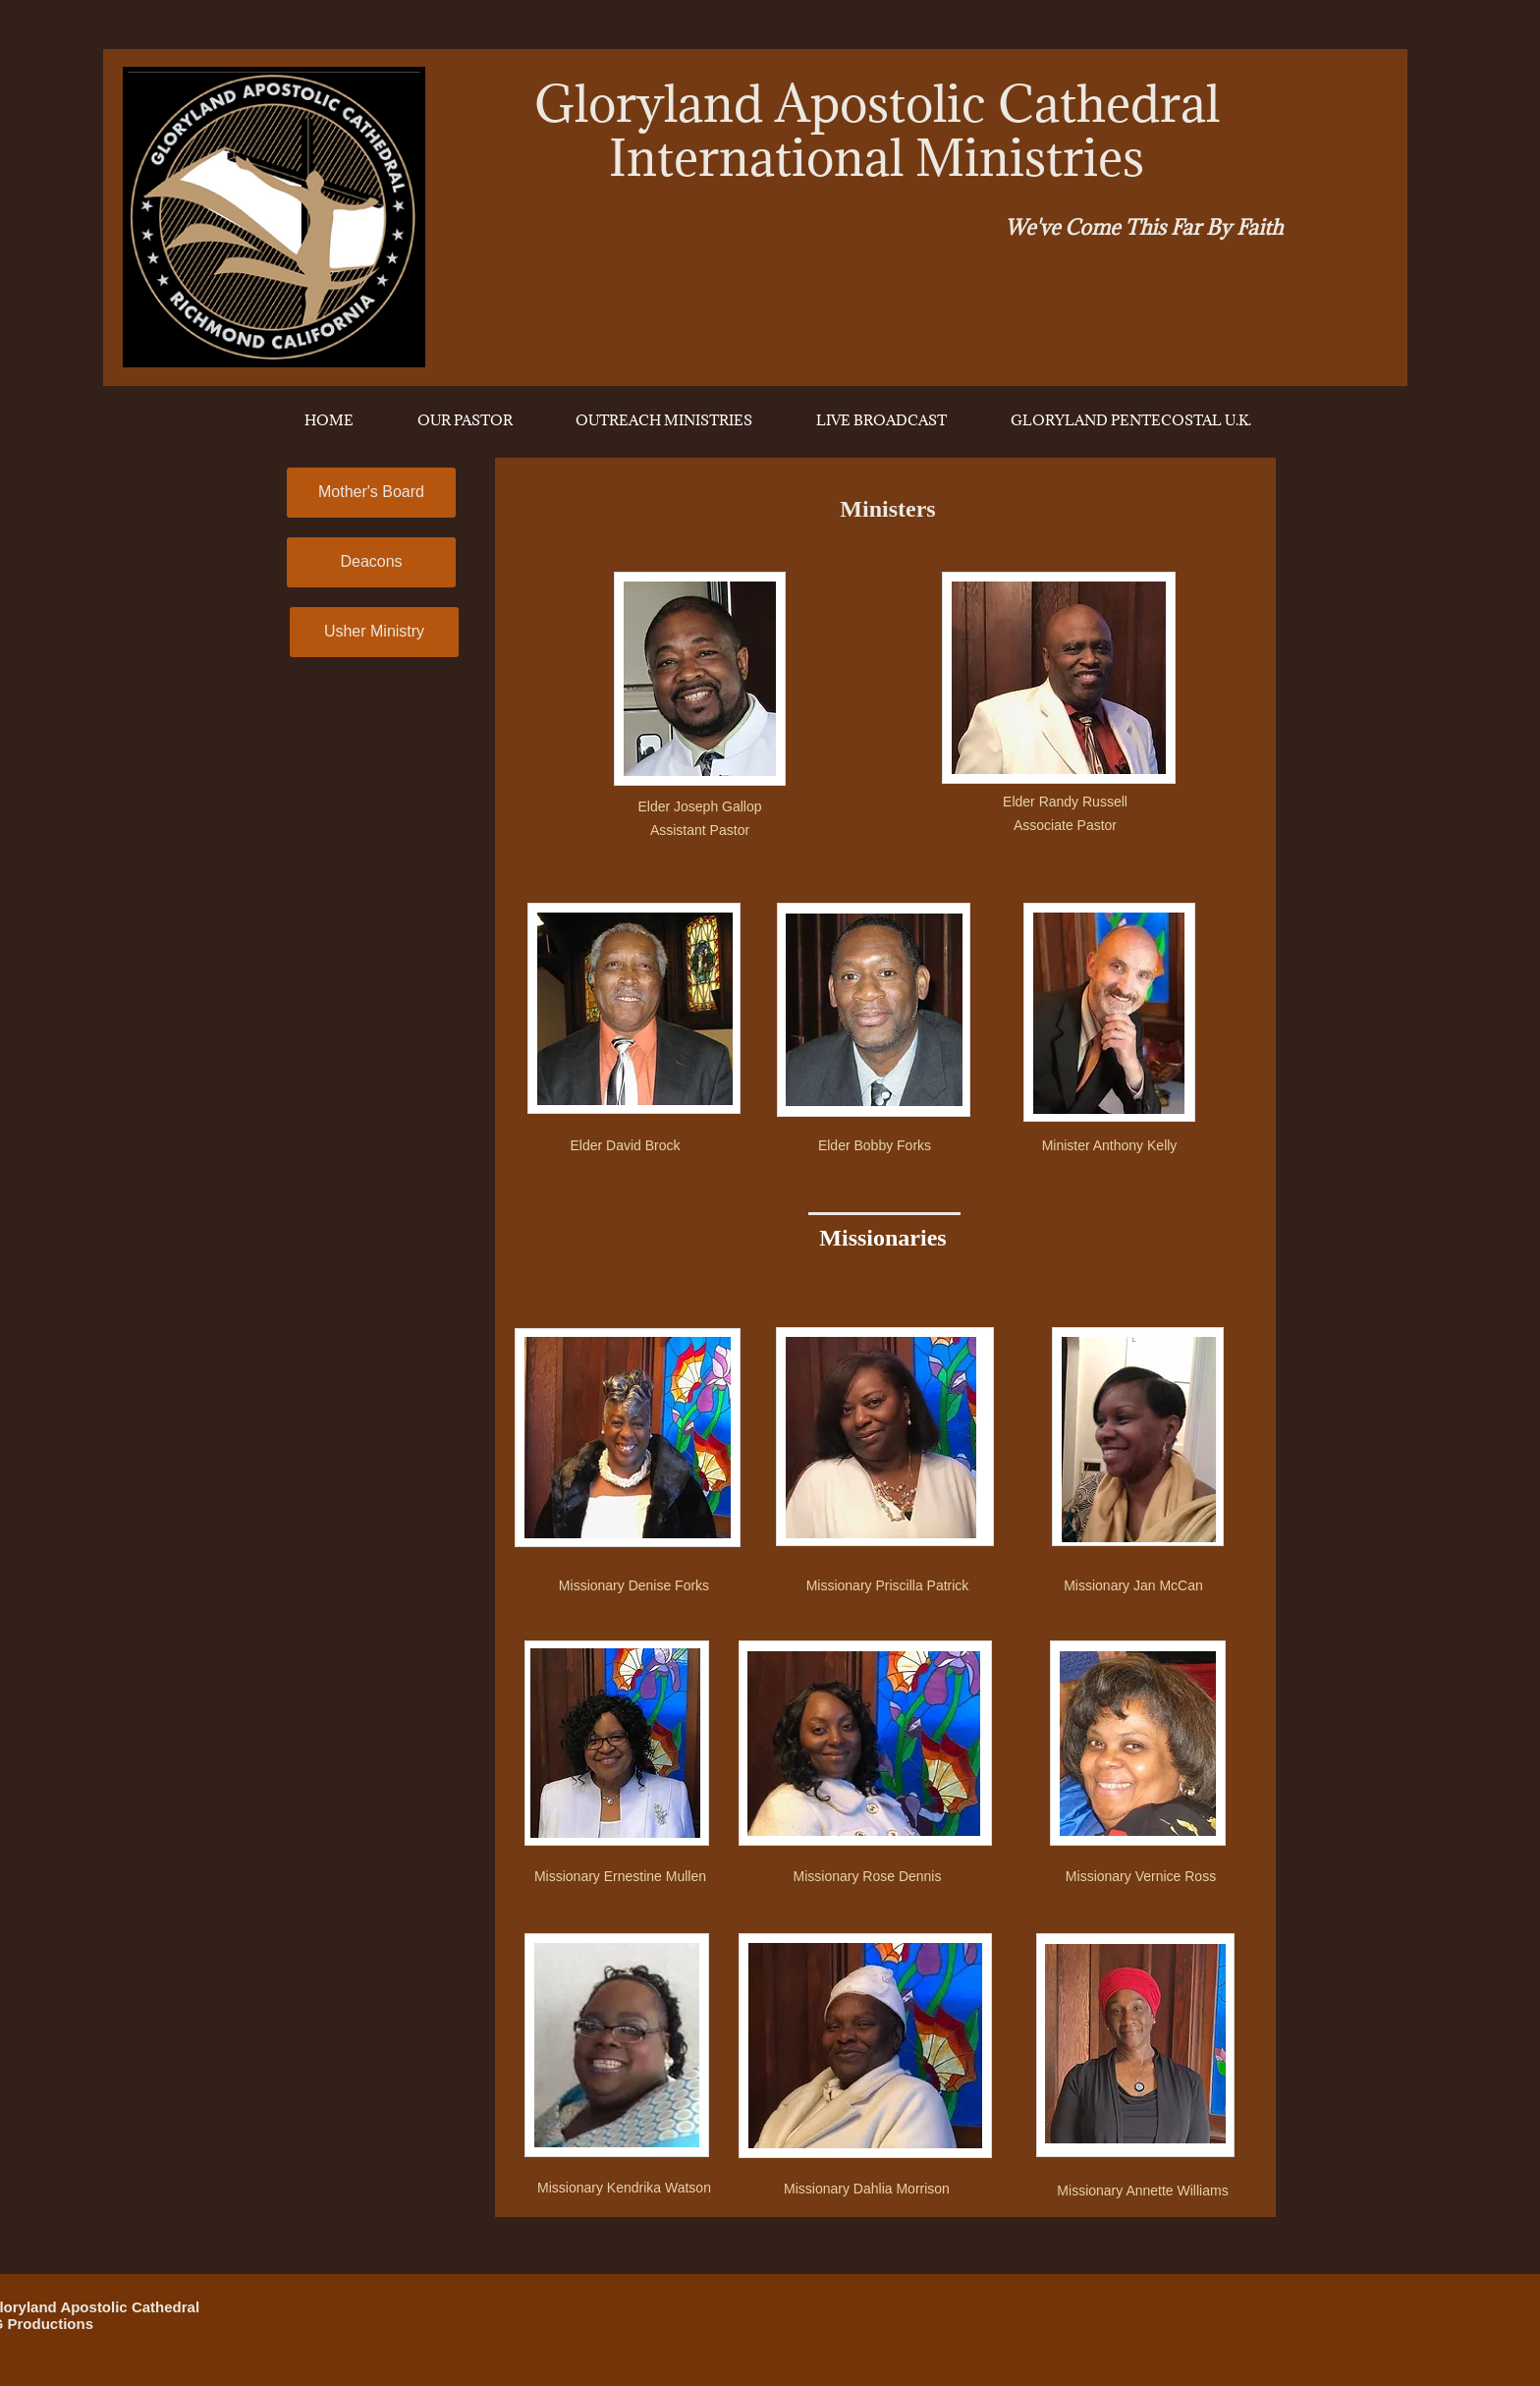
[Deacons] (371, 562)
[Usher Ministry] (374, 632)
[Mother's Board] (371, 493)
